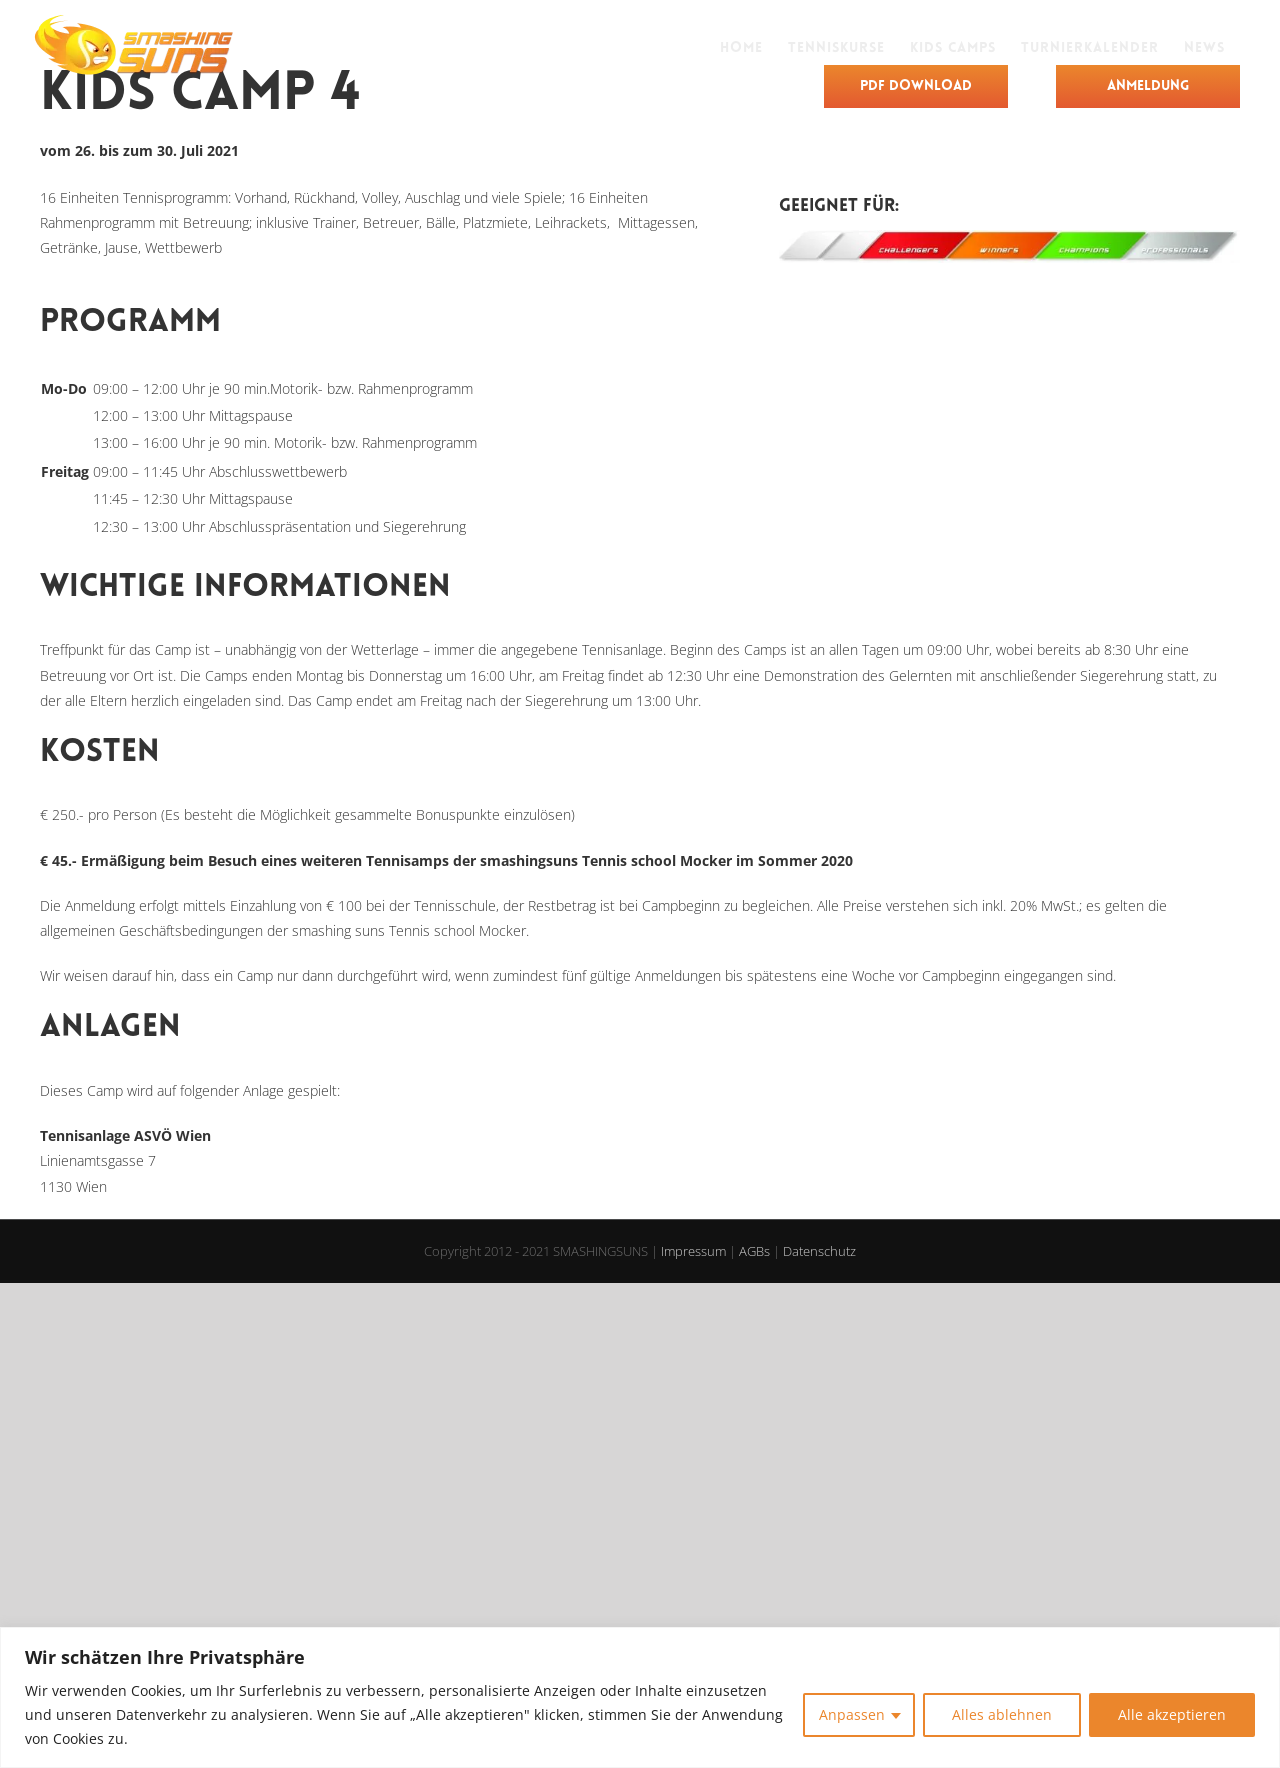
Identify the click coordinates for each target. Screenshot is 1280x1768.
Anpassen (852, 1714)
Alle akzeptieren (1172, 1714)
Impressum (693, 1251)
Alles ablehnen (1002, 1714)
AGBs (754, 1251)
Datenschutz (819, 1251)
